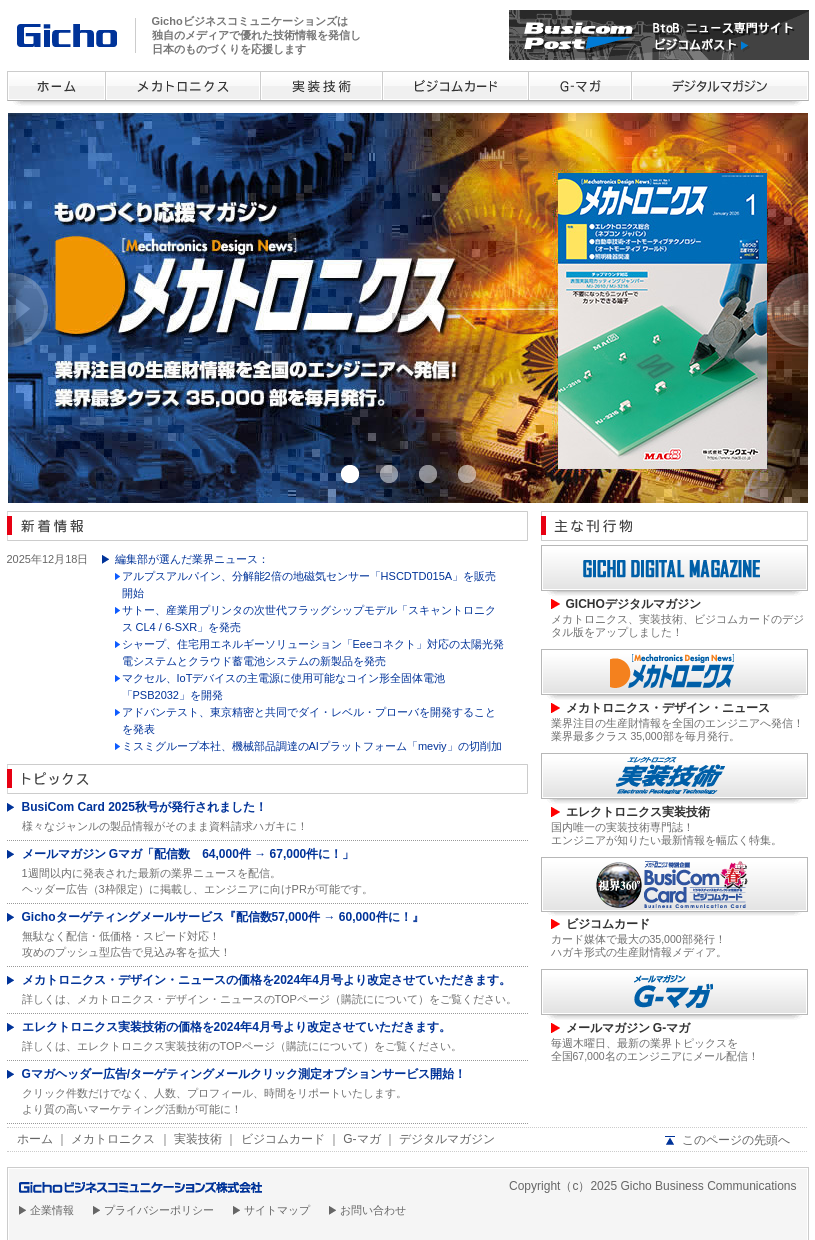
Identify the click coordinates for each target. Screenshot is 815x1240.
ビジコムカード (283, 1139)
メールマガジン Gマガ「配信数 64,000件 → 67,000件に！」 (188, 854)
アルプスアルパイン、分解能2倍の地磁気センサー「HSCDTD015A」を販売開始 (309, 584)
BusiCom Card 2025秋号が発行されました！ (144, 807)
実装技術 (198, 1139)
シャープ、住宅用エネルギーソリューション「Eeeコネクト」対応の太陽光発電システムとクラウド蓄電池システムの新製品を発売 (313, 652)
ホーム (35, 1139)
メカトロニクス (113, 1139)
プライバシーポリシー (159, 1210)
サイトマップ (277, 1210)
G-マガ (361, 1139)
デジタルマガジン (447, 1139)
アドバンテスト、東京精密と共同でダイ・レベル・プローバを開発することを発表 (309, 720)
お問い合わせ (373, 1210)
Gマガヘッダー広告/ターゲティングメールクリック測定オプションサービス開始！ (244, 1074)
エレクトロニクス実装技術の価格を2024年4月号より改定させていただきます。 (236, 1027)
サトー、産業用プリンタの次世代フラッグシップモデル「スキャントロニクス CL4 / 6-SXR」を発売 (309, 618)
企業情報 (52, 1210)
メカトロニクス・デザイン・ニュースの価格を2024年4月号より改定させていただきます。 (266, 980)
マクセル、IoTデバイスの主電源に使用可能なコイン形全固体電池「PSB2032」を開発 (284, 686)
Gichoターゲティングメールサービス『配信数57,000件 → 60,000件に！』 (223, 917)
